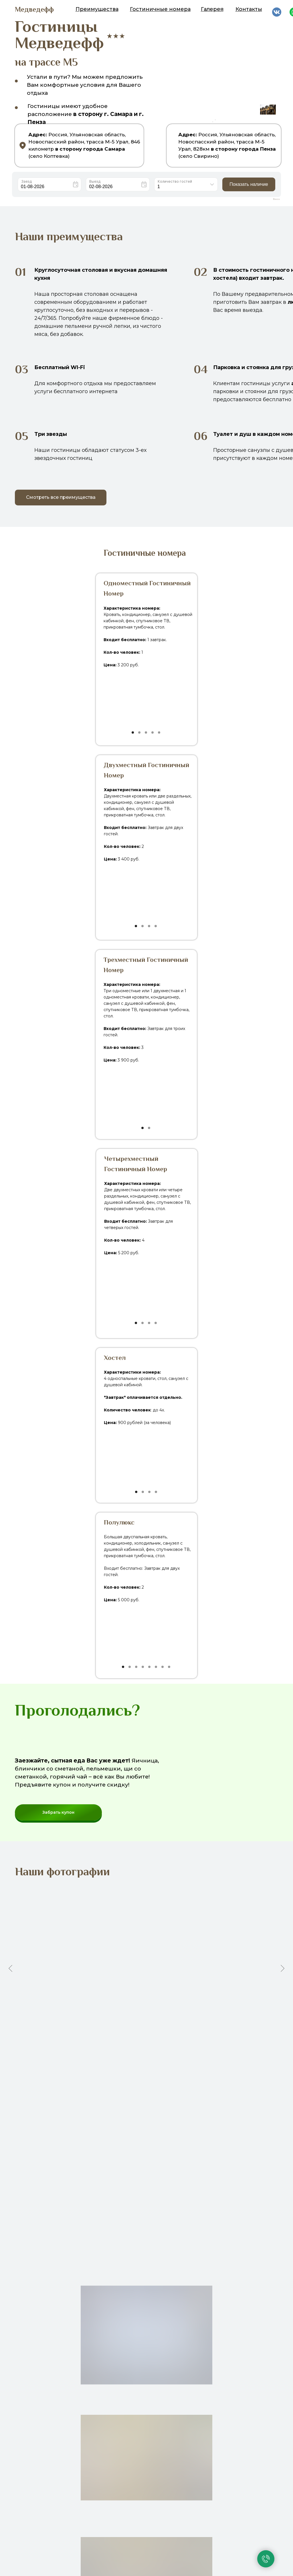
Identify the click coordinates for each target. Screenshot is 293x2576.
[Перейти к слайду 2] (123, 2038)
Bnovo (276, 199)
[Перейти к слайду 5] (139, 2038)
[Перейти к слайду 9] (159, 2038)
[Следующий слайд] (282, 1968)
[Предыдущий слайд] (10, 1968)
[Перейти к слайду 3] (128, 2038)
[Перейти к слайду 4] (133, 2038)
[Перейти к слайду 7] (149, 2038)
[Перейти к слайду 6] (144, 2038)
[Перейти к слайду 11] (170, 2038)
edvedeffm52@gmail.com (195, 2560)
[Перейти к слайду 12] (175, 2038)
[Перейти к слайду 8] (154, 2038)
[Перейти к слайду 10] (164, 2038)
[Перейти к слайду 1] (118, 2038)
